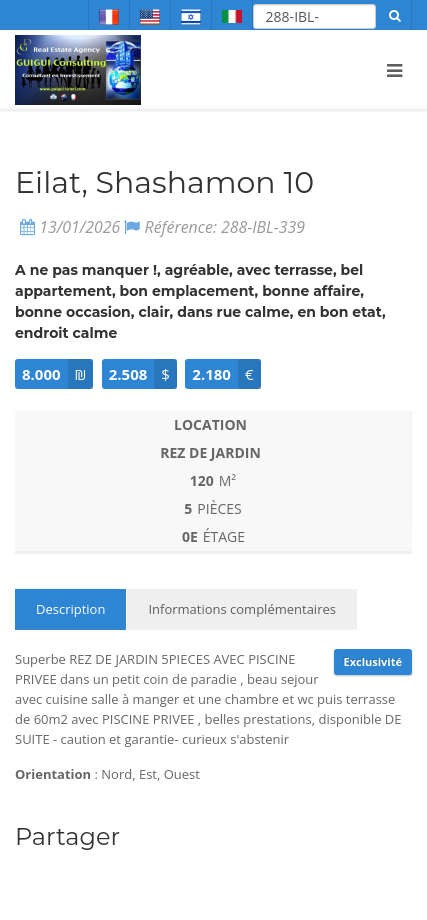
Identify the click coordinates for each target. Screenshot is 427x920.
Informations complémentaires (242, 609)
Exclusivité (373, 661)
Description (70, 609)
